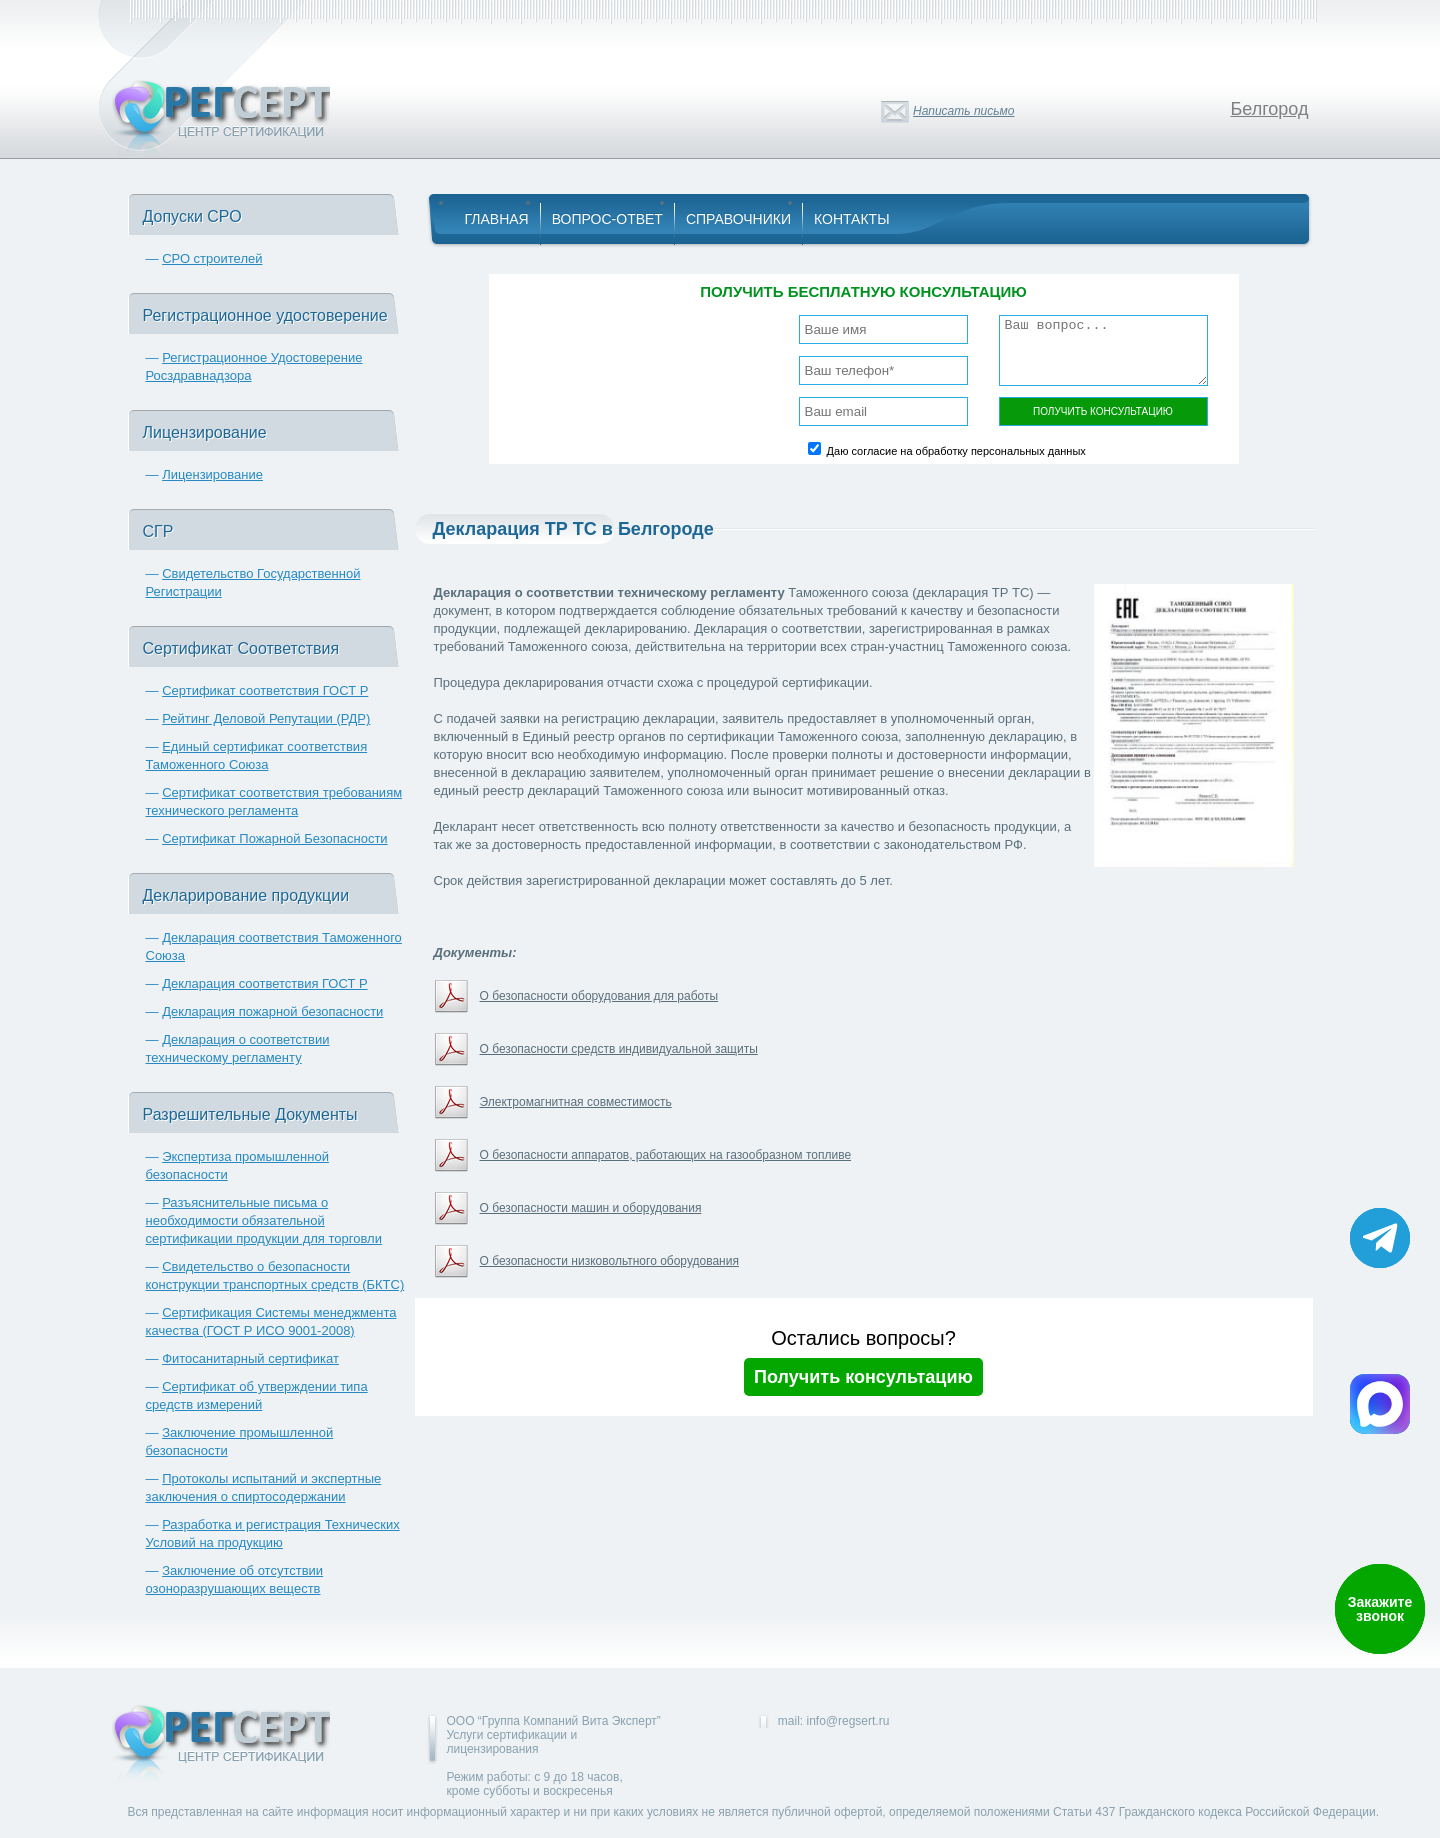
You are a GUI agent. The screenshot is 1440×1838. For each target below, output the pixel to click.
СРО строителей (212, 258)
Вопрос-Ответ (607, 219)
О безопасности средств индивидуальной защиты (619, 1049)
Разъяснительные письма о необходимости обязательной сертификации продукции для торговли (264, 1220)
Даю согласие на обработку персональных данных (956, 451)
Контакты (852, 219)
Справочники (738, 219)
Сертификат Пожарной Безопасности (275, 838)
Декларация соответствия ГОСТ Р (265, 983)
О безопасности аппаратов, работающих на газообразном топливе (666, 1155)
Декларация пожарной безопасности (272, 1011)
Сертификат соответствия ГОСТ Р (265, 690)
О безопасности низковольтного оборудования (609, 1261)
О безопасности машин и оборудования (591, 1208)
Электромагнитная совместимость (576, 1102)
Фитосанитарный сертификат (250, 1358)
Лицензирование (212, 474)
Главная (497, 219)
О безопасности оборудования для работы (599, 996)
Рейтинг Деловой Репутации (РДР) (266, 718)
